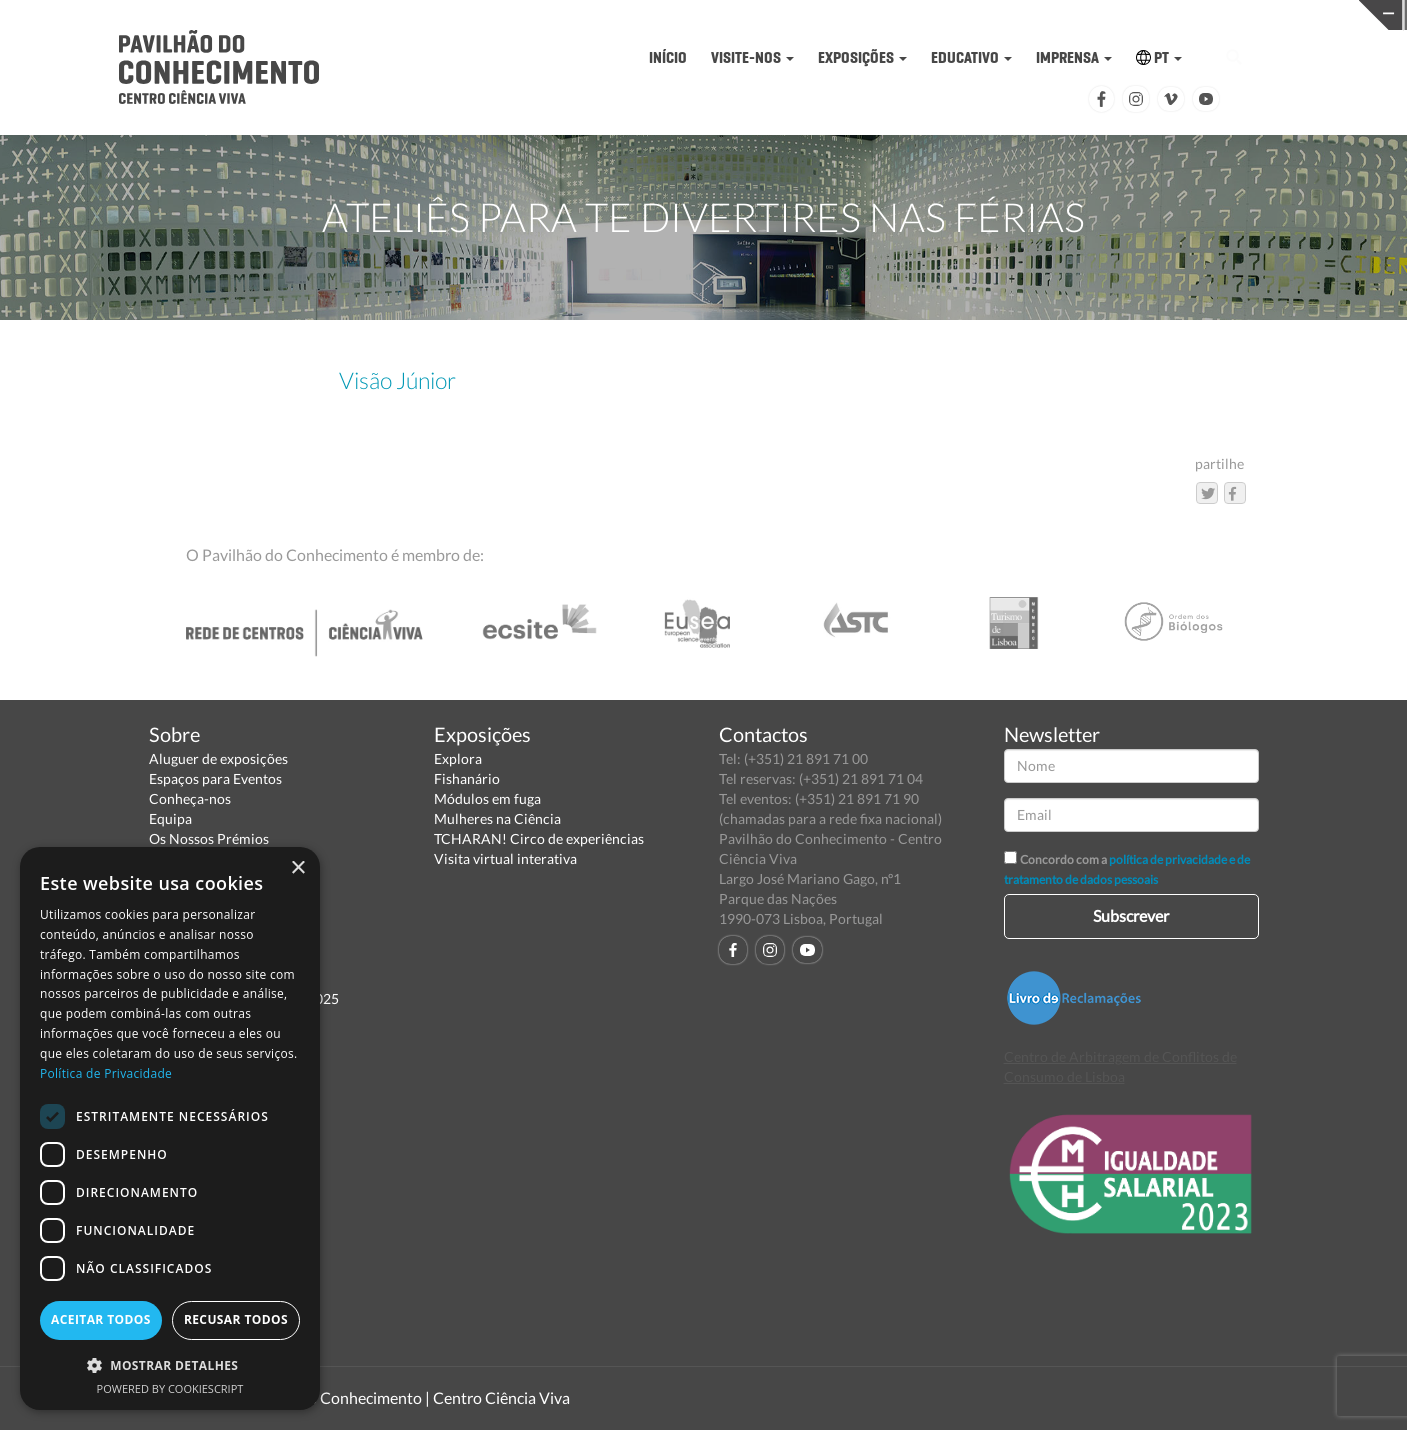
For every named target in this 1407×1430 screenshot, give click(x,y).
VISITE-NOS (752, 57)
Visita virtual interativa (505, 858)
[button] (170, 1364)
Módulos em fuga (487, 798)
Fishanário (467, 778)
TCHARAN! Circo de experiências (539, 838)
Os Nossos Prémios (209, 838)
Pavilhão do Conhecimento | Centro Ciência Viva (403, 1397)
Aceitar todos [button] (101, 1319)
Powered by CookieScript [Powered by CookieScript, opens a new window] (170, 1388)
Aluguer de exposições (218, 758)
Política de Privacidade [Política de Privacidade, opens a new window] (106, 1073)
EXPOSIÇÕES (862, 57)
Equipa (170, 818)
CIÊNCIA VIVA (951, 13)
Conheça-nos (190, 798)
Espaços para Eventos (215, 778)
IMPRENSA (1074, 57)
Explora (458, 758)
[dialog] (170, 1128)
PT (1159, 57)
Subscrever (1131, 915)
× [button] (297, 868)
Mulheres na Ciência (497, 818)
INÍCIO (668, 57)
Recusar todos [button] (236, 1319)
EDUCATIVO (971, 57)
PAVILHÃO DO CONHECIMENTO (646, 15)
